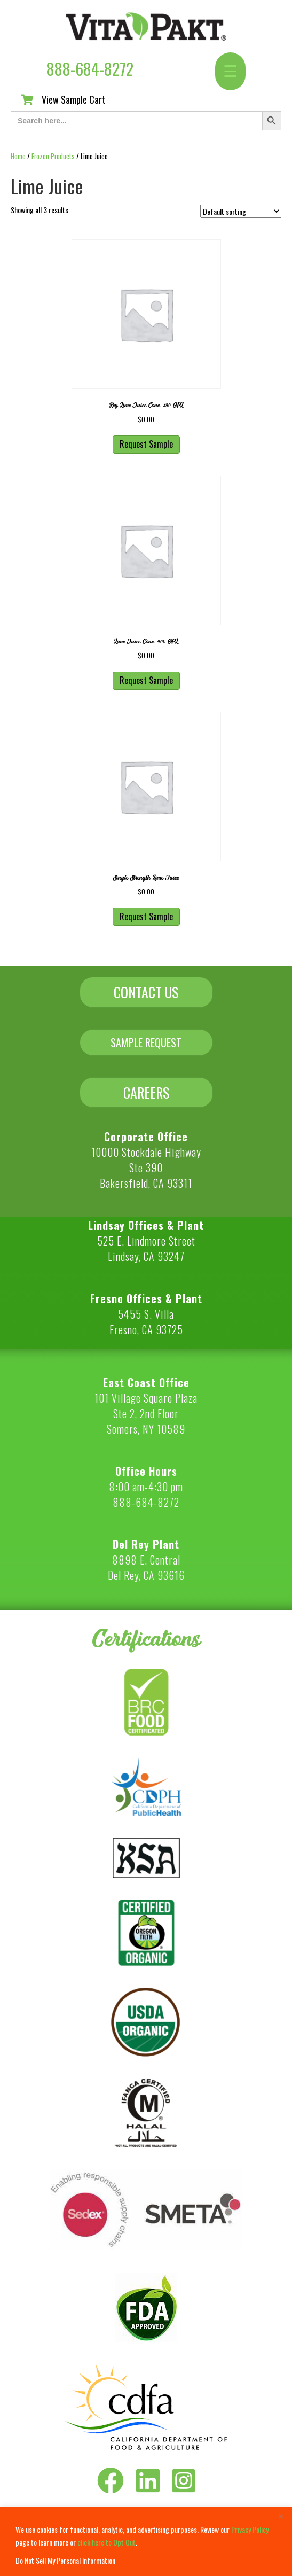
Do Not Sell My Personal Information (65, 2560)
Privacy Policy (250, 2529)
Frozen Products (53, 156)
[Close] (280, 2516)
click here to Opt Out (106, 2542)
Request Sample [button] (146, 444)
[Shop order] (240, 211)
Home (18, 156)
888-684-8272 (89, 69)
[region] (146, 2541)
